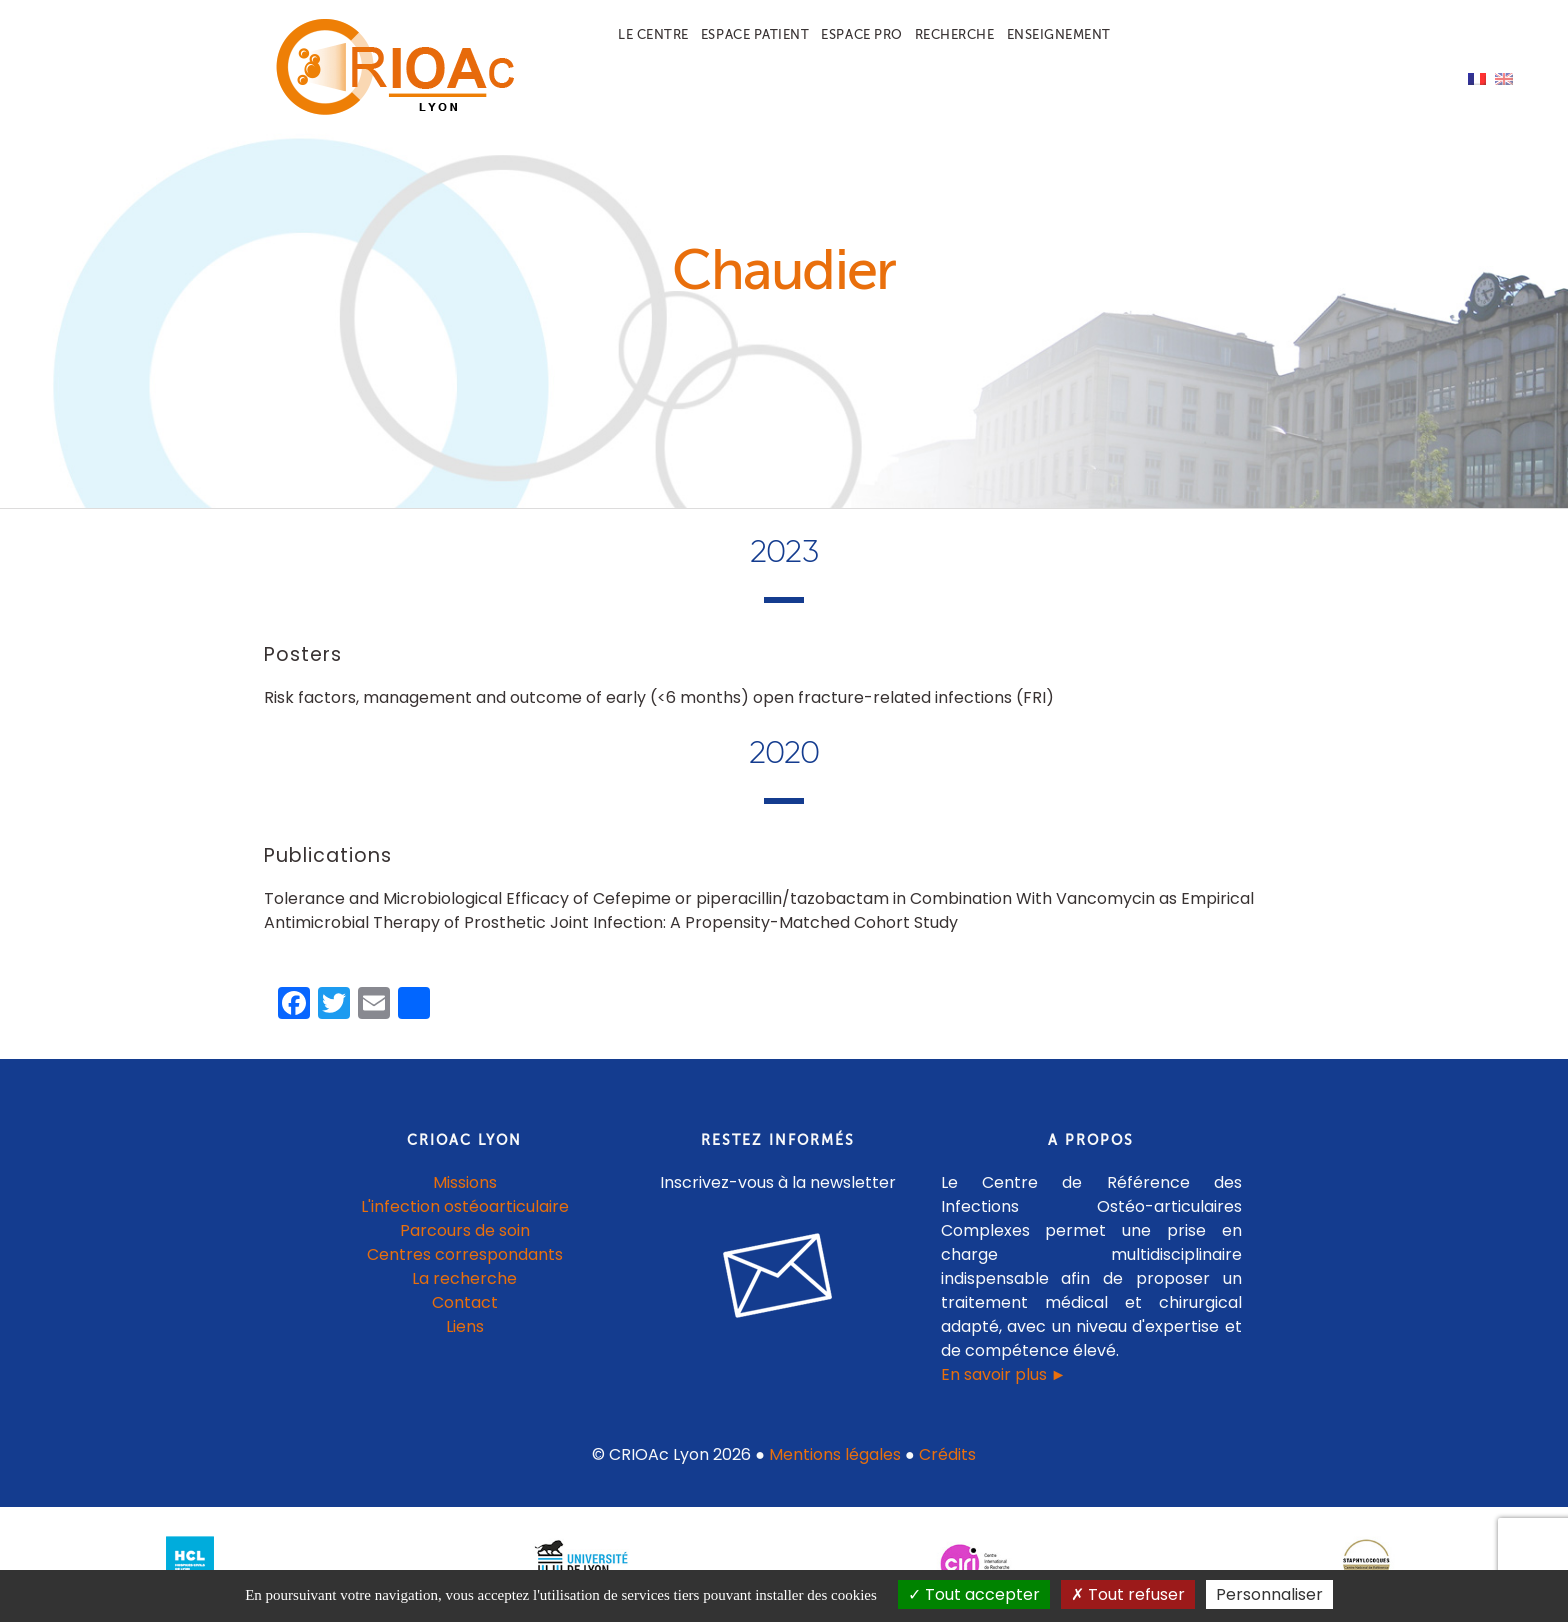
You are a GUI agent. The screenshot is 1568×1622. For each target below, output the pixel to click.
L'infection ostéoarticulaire (465, 1206)
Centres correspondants (465, 1254)
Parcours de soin (465, 1230)
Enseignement (1059, 34)
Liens (465, 1326)
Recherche (955, 34)
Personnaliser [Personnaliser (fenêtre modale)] (1269, 1594)
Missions (465, 1182)
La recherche (464, 1278)
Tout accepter (974, 1594)
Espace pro (861, 34)
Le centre (653, 34)
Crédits (947, 1454)
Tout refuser (1128, 1594)
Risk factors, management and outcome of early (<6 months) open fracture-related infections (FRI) (659, 697)
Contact (465, 1302)
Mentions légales (835, 1454)
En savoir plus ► (1004, 1374)
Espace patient (755, 34)
